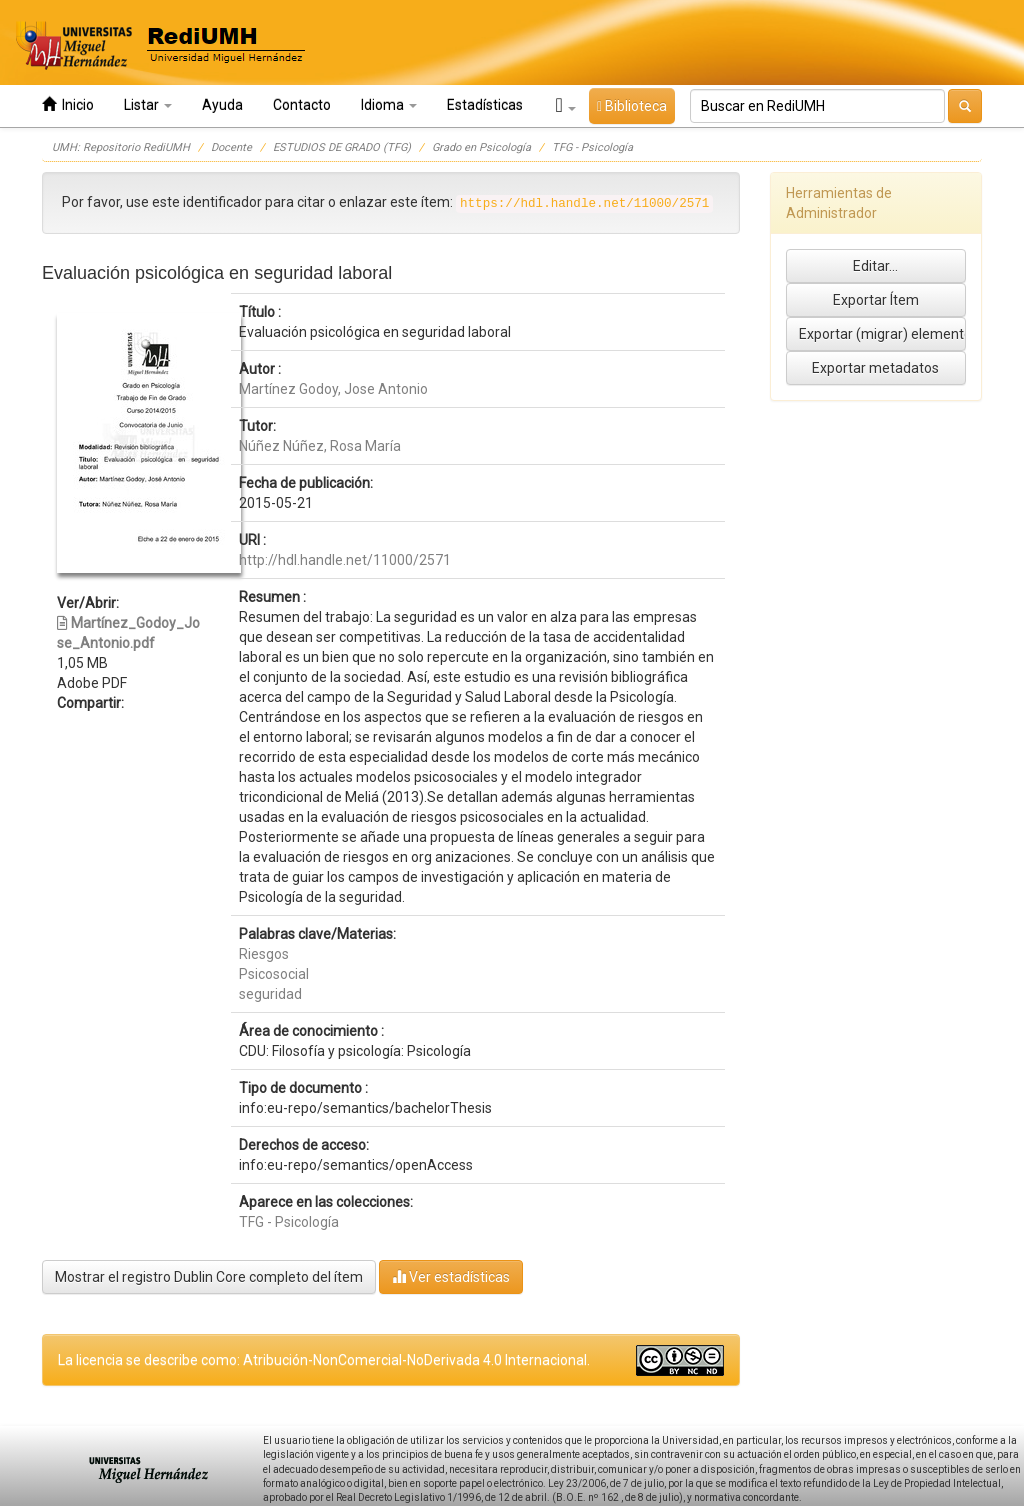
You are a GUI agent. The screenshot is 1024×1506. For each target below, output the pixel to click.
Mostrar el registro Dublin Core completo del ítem (209, 1277)
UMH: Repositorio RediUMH (121, 147)
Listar (148, 105)
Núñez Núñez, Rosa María (320, 446)
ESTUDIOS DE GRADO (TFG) (342, 147)
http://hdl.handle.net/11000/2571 (345, 560)
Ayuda (222, 105)
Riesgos (264, 954)
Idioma (389, 105)
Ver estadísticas (451, 1276)
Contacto (302, 105)
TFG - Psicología (592, 147)
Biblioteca (632, 106)
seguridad (270, 994)
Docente (231, 147)
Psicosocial (274, 974)
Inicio (68, 104)
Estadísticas (485, 105)
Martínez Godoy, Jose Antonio (333, 389)
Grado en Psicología (481, 147)
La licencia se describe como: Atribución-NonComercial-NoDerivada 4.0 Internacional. (324, 1360)
